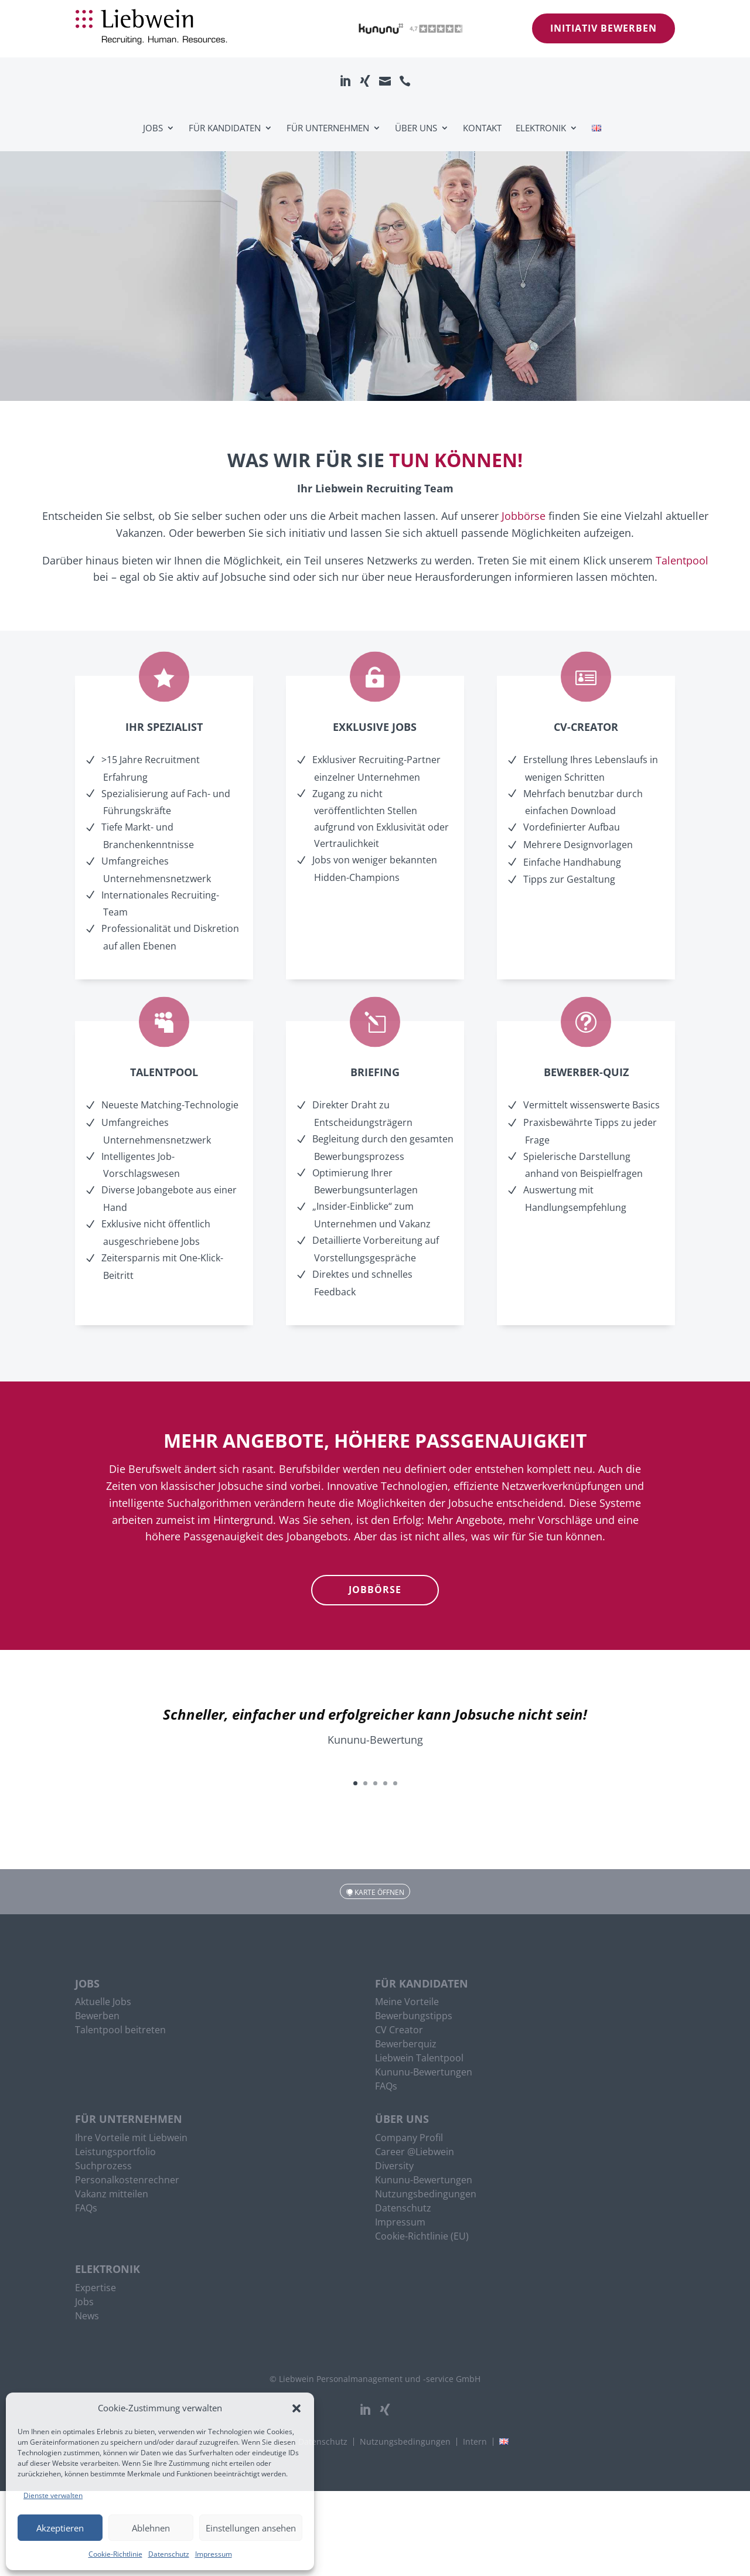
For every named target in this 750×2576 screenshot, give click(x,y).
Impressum (213, 2554)
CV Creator (399, 2031)
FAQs (386, 2087)
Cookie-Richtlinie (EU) (422, 2237)
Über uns (416, 128)
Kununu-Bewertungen (423, 2073)
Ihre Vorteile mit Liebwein (131, 2138)
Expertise (95, 2289)
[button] (296, 2408)
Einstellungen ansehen (251, 2528)
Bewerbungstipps (413, 2017)
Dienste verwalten (53, 2495)
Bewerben (97, 2017)
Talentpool (682, 560)
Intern (475, 2442)
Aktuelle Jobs (103, 2002)
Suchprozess (103, 2167)
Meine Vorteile (407, 2002)
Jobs (153, 128)
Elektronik (541, 128)
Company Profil (409, 2138)
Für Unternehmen (328, 128)
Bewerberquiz (406, 2045)
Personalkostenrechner (127, 2181)
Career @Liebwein (414, 2153)
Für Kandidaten (225, 128)
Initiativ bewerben (603, 28)
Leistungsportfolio (115, 2153)
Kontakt (482, 128)
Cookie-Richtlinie (115, 2554)
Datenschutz (168, 2554)
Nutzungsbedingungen (425, 2195)
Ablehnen (151, 2528)
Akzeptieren (60, 2528)
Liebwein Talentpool (419, 2059)
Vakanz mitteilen (111, 2195)
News (87, 2317)
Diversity (394, 2167)
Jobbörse (524, 516)
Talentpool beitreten (120, 2031)
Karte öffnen (379, 1892)
